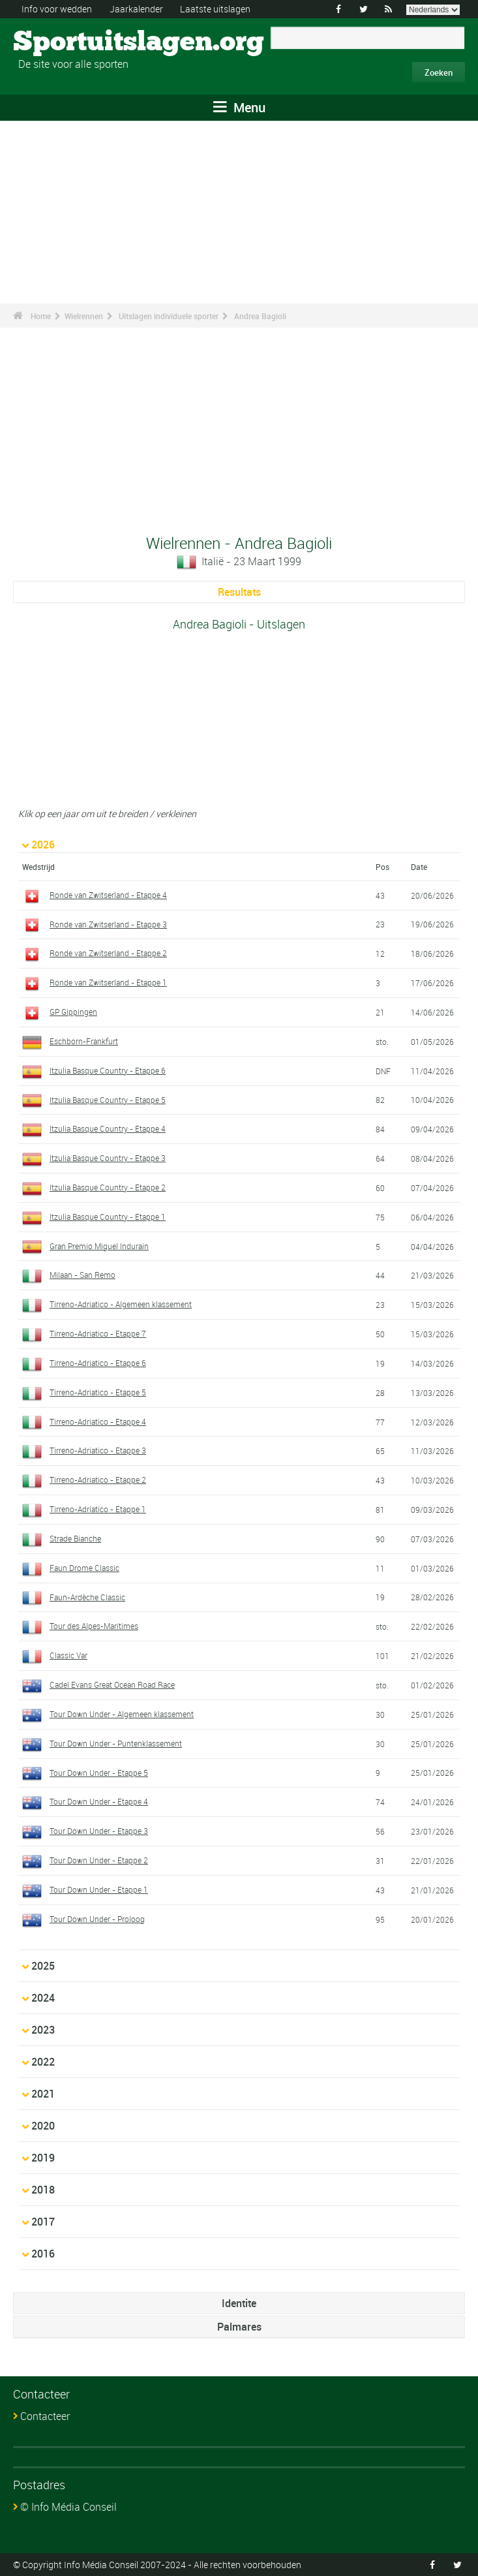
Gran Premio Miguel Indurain (99, 1246)
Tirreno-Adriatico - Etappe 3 (98, 1450)
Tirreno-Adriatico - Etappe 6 (98, 1363)
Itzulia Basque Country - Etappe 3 (108, 1158)
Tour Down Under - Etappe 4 (99, 1801)
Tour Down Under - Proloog (97, 1919)
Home (41, 316)
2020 (43, 2125)
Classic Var (68, 1655)
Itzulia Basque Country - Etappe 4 (108, 1128)
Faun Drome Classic (84, 1567)
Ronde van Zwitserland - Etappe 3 (108, 924)
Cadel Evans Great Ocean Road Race (112, 1684)
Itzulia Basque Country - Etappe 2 (108, 1187)
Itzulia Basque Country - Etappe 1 (108, 1216)
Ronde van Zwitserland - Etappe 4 (108, 895)
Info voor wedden (57, 9)
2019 (43, 2157)
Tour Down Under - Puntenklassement (116, 1743)
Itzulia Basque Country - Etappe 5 (108, 1099)
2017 (43, 2221)
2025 (43, 1966)
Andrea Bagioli (260, 316)
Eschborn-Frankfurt (84, 1041)
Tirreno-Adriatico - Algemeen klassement (121, 1304)
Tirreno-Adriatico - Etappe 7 (98, 1333)
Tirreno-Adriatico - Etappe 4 (98, 1421)
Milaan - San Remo (82, 1274)
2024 (43, 1998)
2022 (43, 2062)
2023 (43, 2030)
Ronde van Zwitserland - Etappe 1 (108, 982)
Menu (239, 107)
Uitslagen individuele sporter (168, 316)
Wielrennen (84, 316)
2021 (43, 2094)
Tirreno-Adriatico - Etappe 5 (98, 1392)
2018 (43, 2189)
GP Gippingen (73, 1011)
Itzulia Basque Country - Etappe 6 (108, 1070)
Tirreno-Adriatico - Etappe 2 (98, 1479)
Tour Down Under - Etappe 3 (99, 1830)
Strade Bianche (75, 1538)
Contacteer (45, 2416)
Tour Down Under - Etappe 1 (99, 1889)
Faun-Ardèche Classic (87, 1597)
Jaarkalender (136, 9)
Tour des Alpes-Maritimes (94, 1626)
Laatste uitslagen (215, 9)
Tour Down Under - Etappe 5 (99, 1772)
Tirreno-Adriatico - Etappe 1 (98, 1509)
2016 (43, 2253)
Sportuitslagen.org (62, 42)
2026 (43, 844)
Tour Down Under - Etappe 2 (99, 1860)
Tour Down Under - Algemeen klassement (122, 1714)
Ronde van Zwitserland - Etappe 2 (108, 953)
